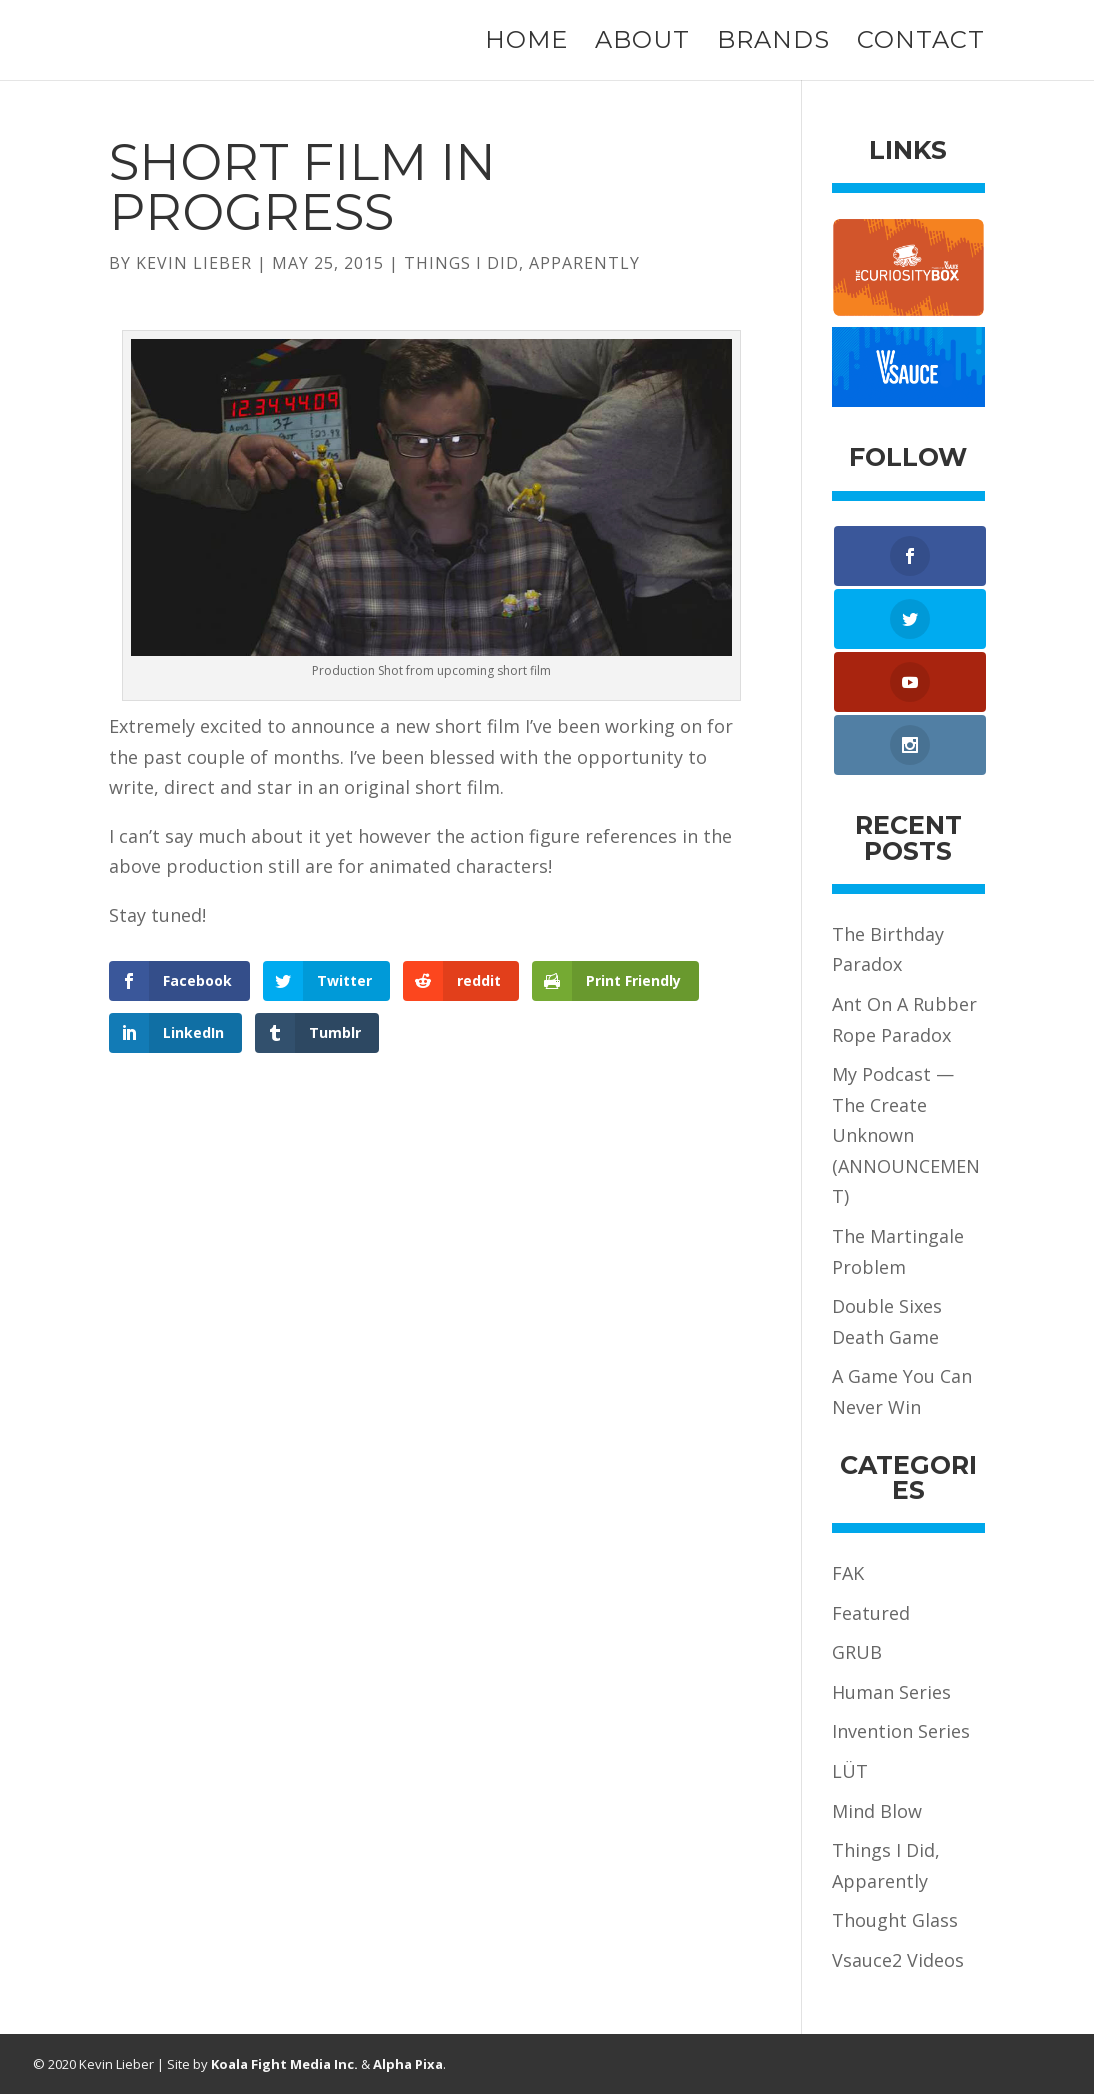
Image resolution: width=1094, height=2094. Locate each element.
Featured (871, 1613)
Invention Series (901, 1731)
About (642, 43)
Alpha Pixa (408, 2064)
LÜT (850, 1771)
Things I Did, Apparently (522, 263)
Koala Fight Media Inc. (284, 2064)
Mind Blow (877, 1811)
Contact (921, 43)
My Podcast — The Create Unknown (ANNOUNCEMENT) (906, 1135)
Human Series (891, 1692)
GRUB (857, 1652)
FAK (848, 1573)
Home (526, 43)
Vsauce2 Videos (898, 1960)
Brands (773, 43)
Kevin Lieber (194, 263)
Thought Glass (895, 1920)
